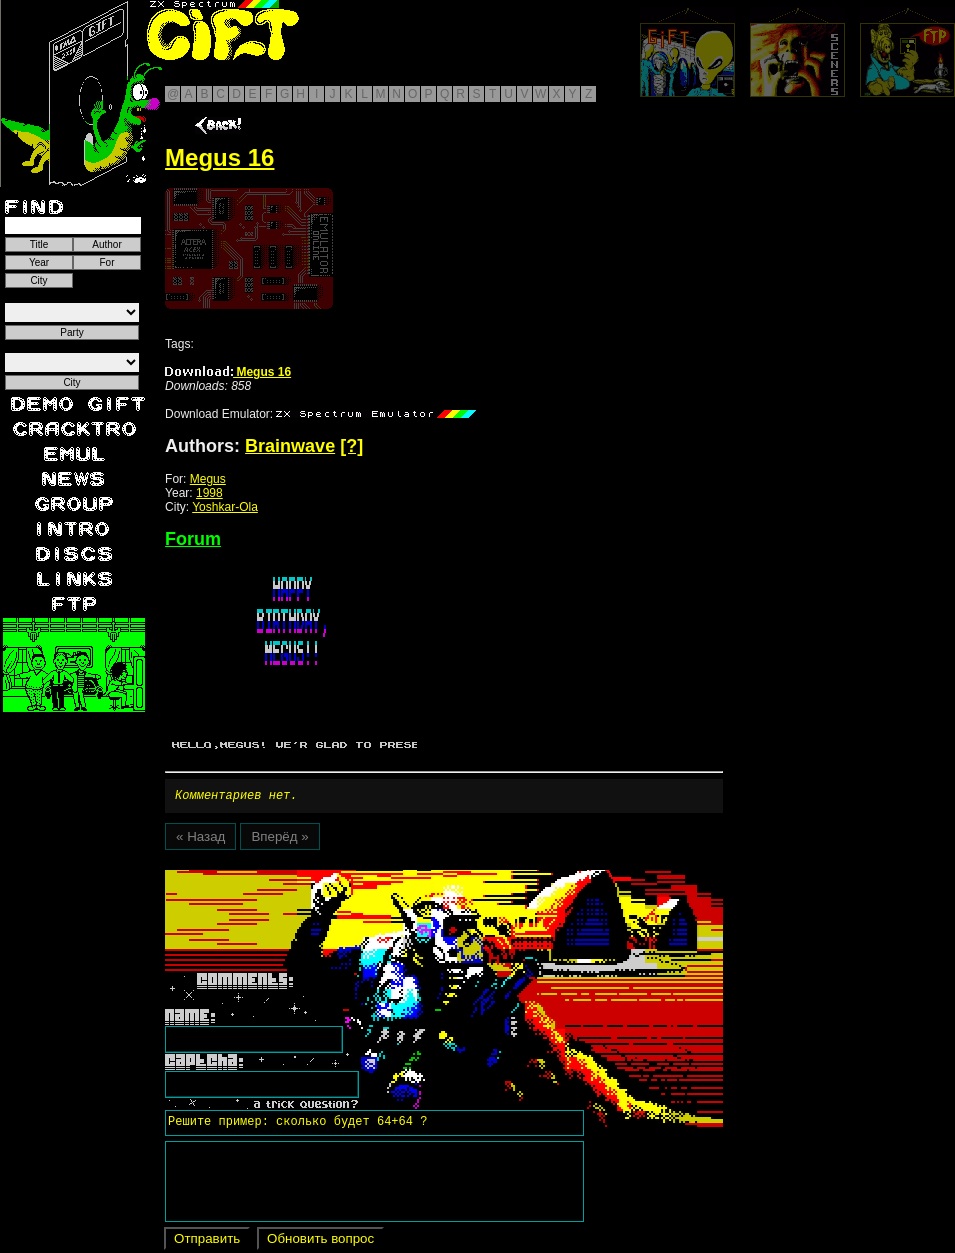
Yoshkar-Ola (225, 507)
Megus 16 (228, 372)
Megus (208, 479)
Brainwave (290, 446)
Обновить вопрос (320, 1241)
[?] (351, 446)
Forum (193, 539)
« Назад (200, 839)
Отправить (207, 1241)
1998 (209, 493)
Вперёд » (279, 839)
